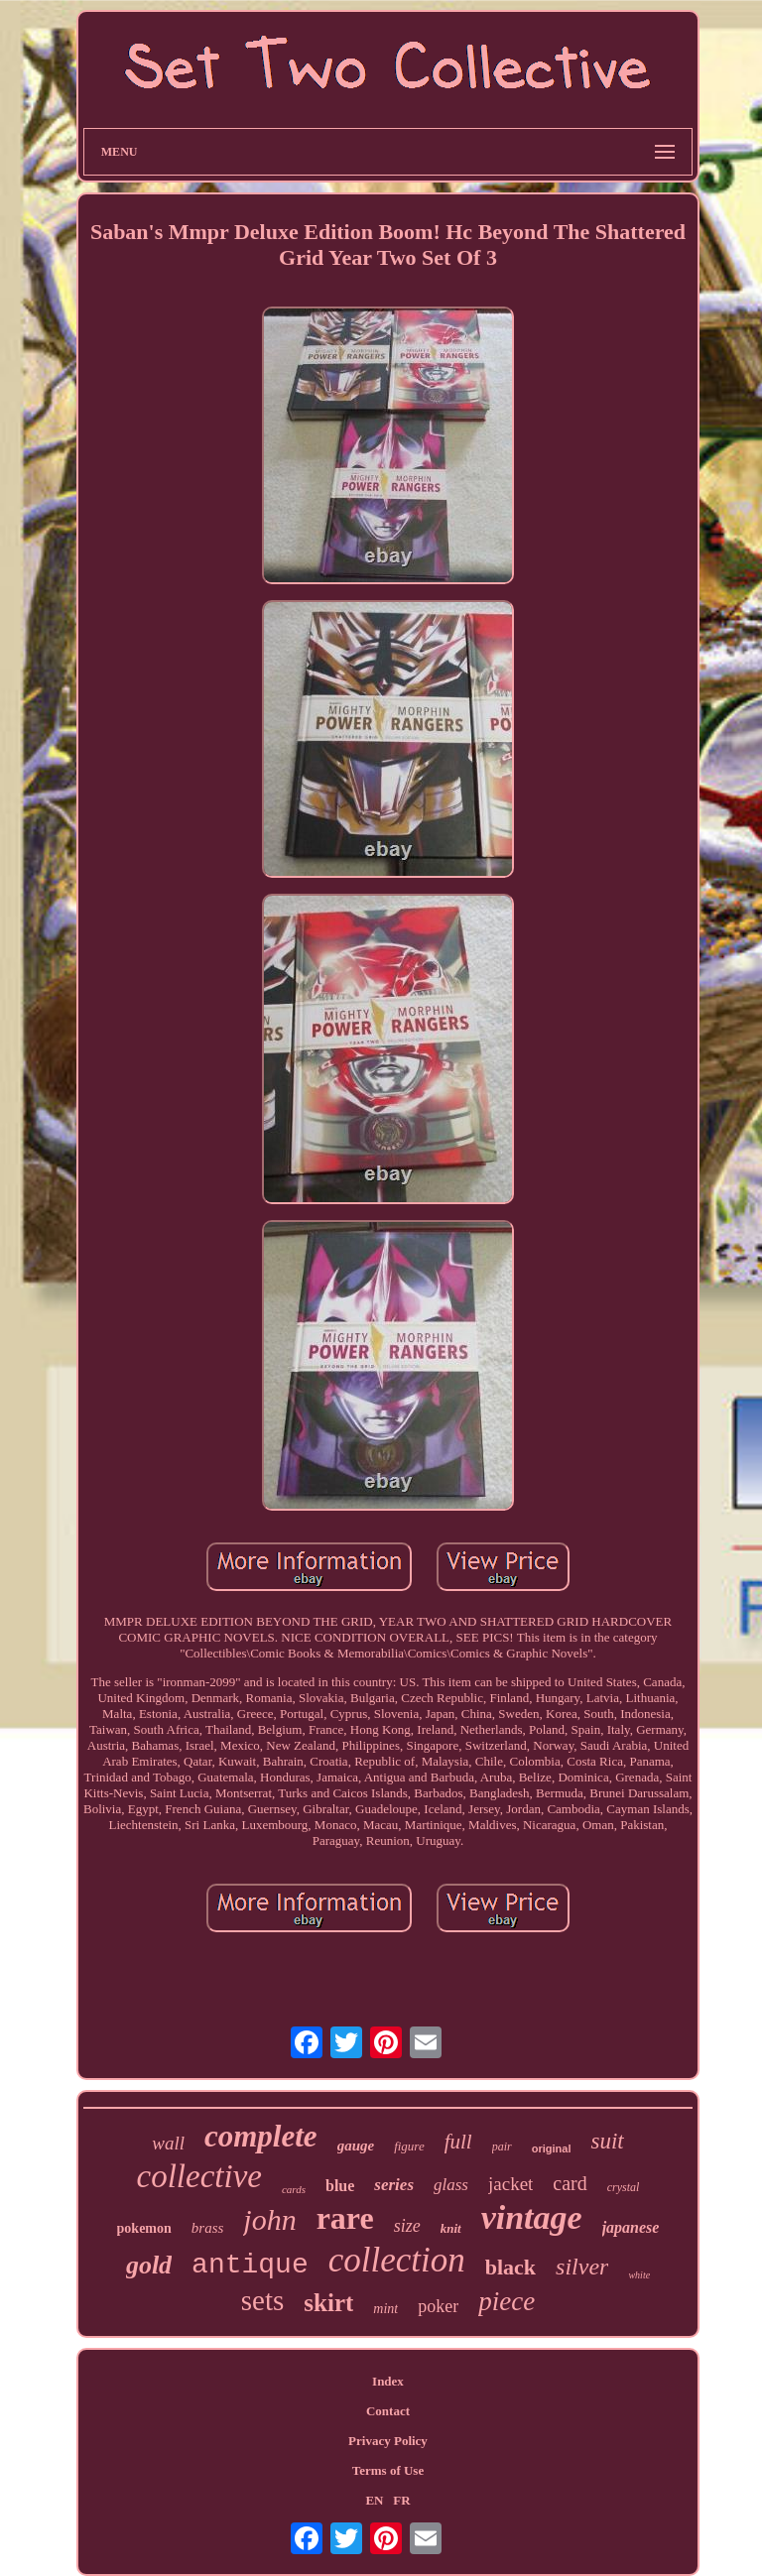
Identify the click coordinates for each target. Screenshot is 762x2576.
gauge (356, 2145)
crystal (623, 2187)
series (394, 2184)
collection (396, 2260)
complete (261, 2136)
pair (502, 2146)
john (269, 2219)
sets (263, 2300)
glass (451, 2184)
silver (582, 2266)
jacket (510, 2183)
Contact (388, 2410)
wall (168, 2143)
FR (401, 2500)
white (639, 2274)
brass (207, 2228)
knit (451, 2228)
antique (250, 2265)
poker (438, 2306)
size (407, 2226)
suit (606, 2141)
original (552, 2148)
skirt (328, 2302)
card (569, 2183)
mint (385, 2308)
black (510, 2267)
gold (149, 2265)
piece (506, 2301)
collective (199, 2176)
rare (345, 2218)
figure (409, 2146)
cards (294, 2189)
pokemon (144, 2228)
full (458, 2141)
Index (388, 2381)
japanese (631, 2227)
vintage (531, 2217)
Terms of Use (388, 2470)
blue (339, 2185)
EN (374, 2500)
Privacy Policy (388, 2440)
